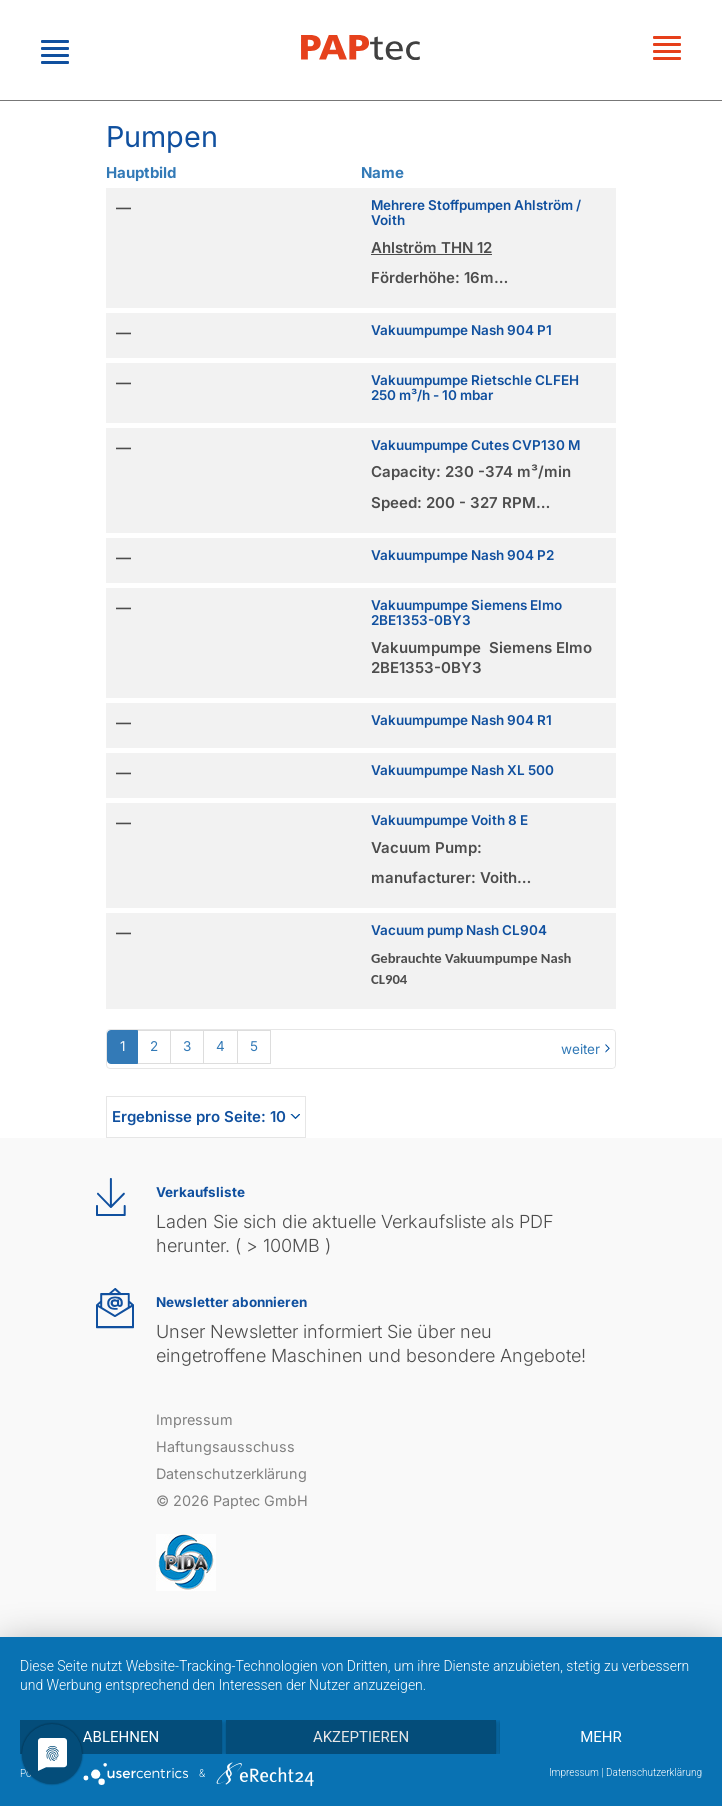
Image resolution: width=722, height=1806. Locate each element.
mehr (601, 1737)
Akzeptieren (361, 1737)
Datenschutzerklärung (231, 1473)
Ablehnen (121, 1737)
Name (382, 172)
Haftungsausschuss (225, 1446)
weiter (580, 1049)
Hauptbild (141, 172)
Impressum (194, 1419)
